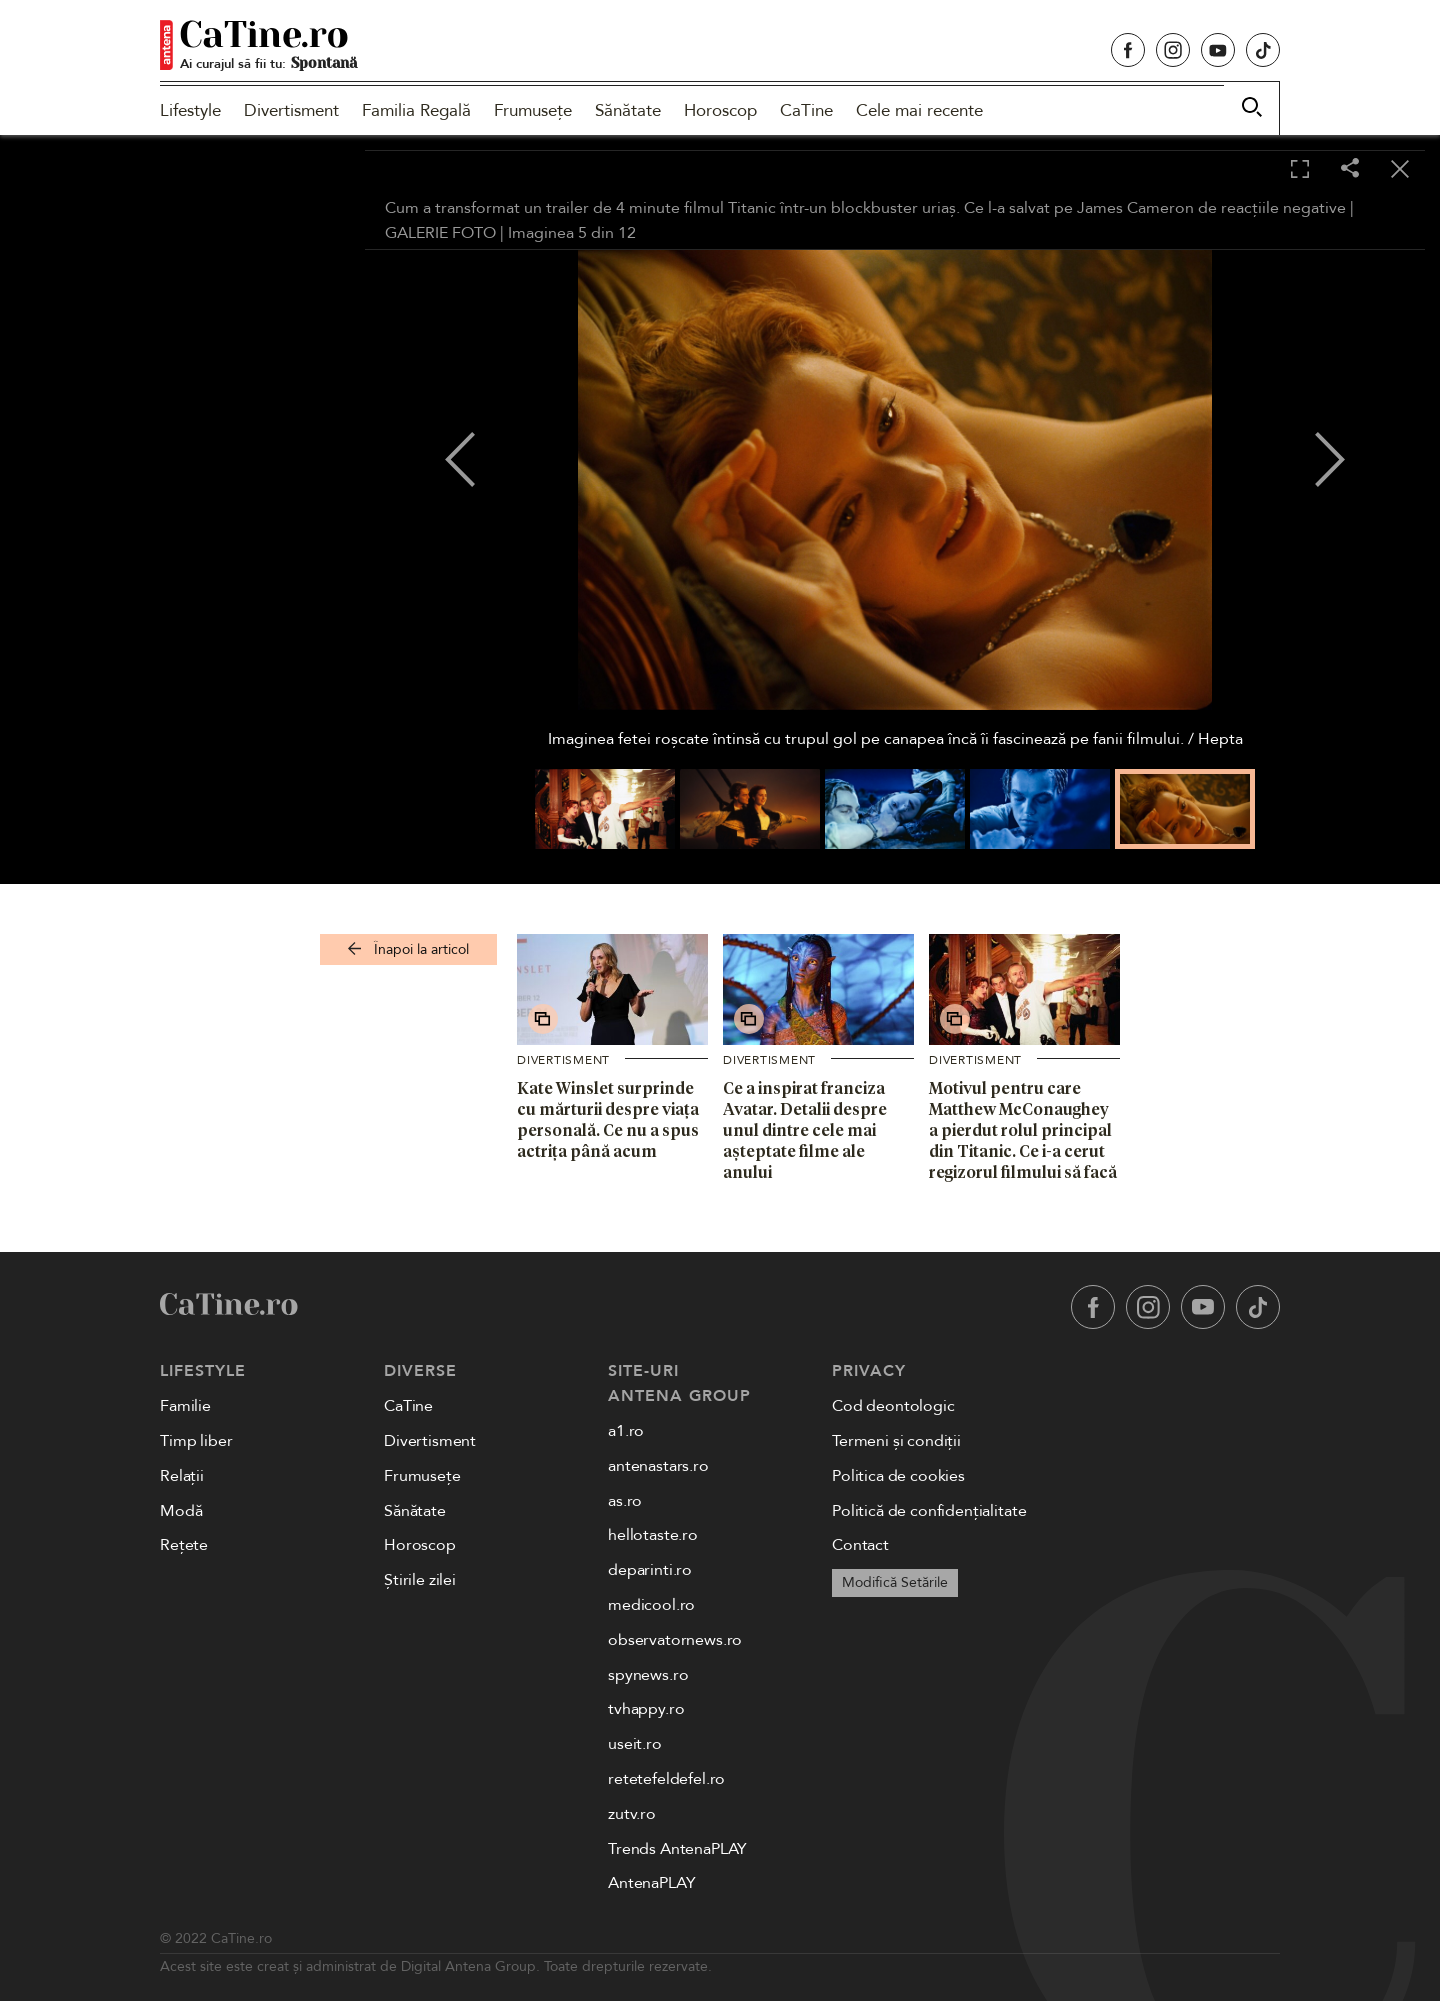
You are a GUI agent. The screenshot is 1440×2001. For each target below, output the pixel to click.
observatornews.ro (675, 1640)
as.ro (625, 1501)
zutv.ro (632, 1814)
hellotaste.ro (653, 1535)
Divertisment (291, 110)
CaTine (806, 110)
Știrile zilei (420, 1580)
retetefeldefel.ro (666, 1779)
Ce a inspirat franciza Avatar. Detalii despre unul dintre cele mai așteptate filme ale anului (805, 1129)
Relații (182, 1476)
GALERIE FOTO (440, 233)
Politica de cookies (898, 1476)
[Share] (1350, 169)
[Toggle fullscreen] (1300, 170)
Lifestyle (190, 110)
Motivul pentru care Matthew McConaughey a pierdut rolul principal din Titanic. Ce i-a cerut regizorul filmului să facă (1023, 1129)
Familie (185, 1406)
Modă (181, 1511)
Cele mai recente (919, 110)
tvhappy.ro (646, 1709)
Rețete (184, 1545)
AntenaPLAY (651, 1883)
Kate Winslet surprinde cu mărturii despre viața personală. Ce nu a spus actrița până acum (608, 1119)
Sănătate (628, 110)
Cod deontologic (893, 1406)
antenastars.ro (658, 1466)
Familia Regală (416, 110)
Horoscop (720, 110)
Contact (860, 1545)
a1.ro (626, 1431)
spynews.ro (648, 1675)
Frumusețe (533, 110)
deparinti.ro (650, 1570)
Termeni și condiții (896, 1441)
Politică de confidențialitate (929, 1511)
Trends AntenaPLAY (677, 1849)
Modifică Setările (895, 1582)
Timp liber (196, 1441)
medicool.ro (651, 1605)
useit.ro (635, 1744)
